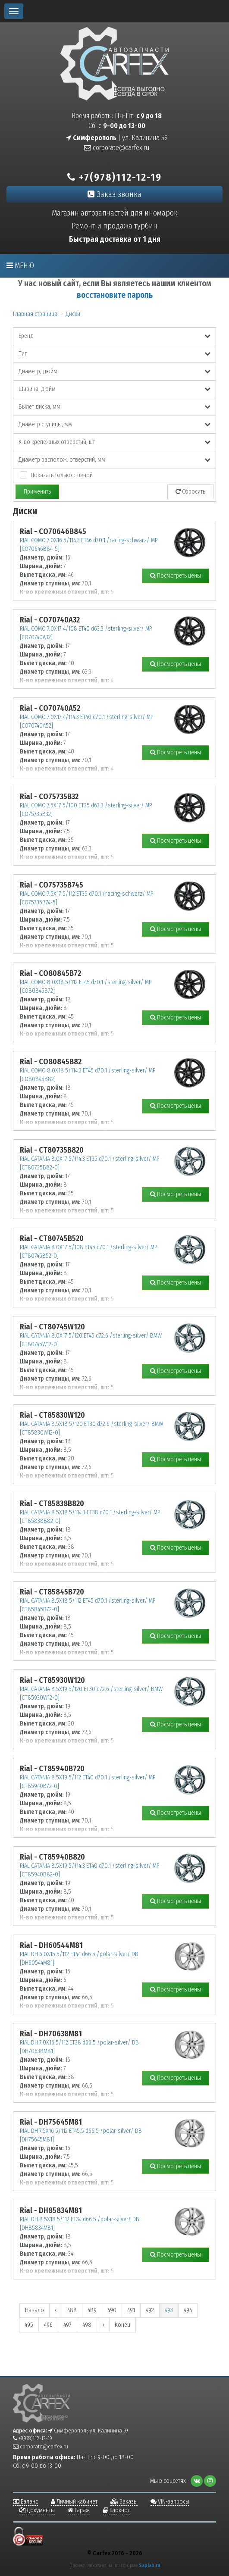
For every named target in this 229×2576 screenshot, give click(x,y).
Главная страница (35, 314)
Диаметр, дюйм (114, 371)
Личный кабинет (74, 2501)
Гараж (79, 2510)
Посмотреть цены (175, 575)
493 (169, 2310)
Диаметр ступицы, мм (114, 424)
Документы (37, 2510)
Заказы (124, 2501)
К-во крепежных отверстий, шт (114, 442)
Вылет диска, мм (114, 406)
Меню (20, 265)
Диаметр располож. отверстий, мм (114, 459)
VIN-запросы (170, 2501)
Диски (73, 314)
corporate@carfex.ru (116, 148)
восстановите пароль (115, 295)
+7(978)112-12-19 (114, 177)
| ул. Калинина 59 (117, 138)
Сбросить (190, 491)
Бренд (114, 336)
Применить (37, 491)
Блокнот (116, 2510)
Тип (114, 353)
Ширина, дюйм (114, 389)
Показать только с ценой (62, 475)
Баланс (25, 2501)
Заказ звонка (114, 194)
